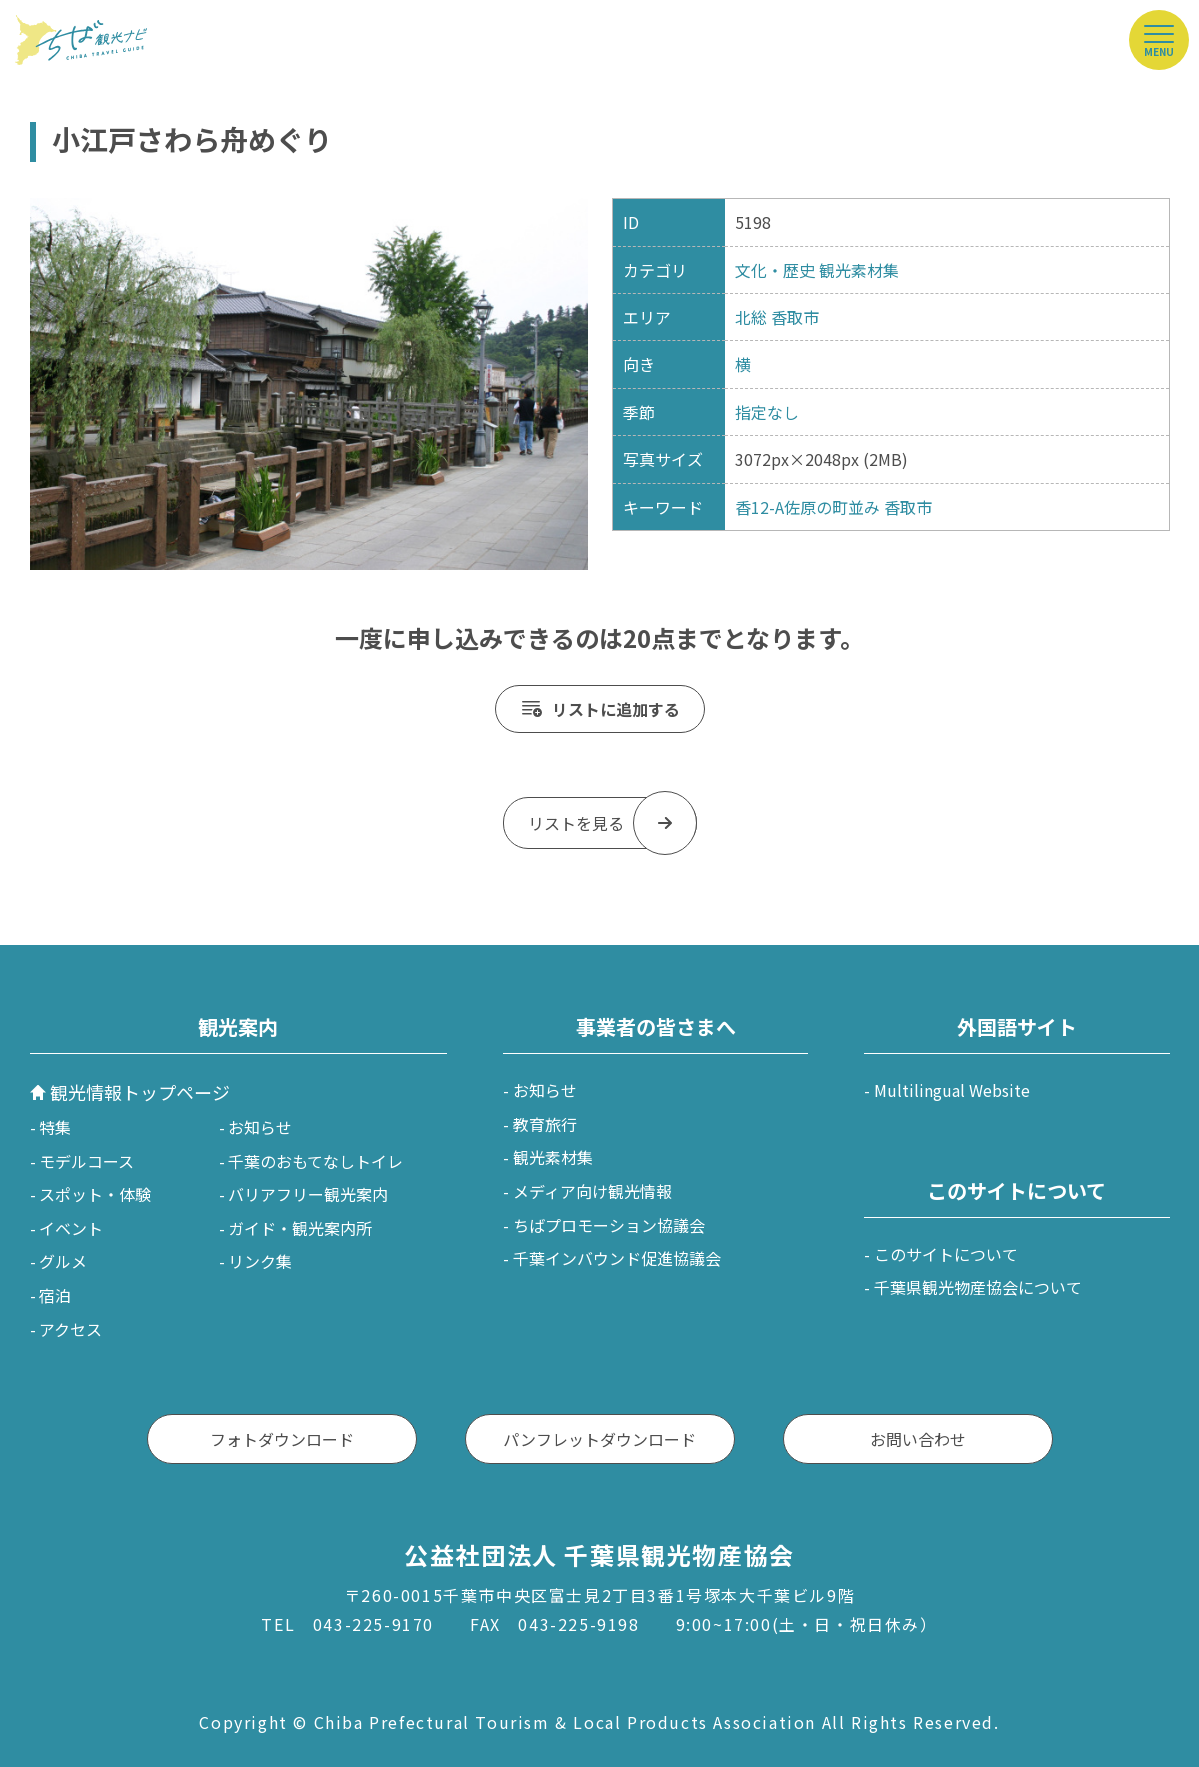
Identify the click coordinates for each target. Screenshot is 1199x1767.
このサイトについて (946, 1254)
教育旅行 (545, 1124)
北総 (751, 317)
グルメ (63, 1261)
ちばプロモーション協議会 (609, 1225)
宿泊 (55, 1295)
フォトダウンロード (282, 1439)
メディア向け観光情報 (592, 1191)
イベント (71, 1228)
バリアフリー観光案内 (308, 1194)
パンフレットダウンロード (599, 1439)
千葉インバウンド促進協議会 (617, 1258)
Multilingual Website (952, 1090)
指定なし (767, 412)
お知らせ (260, 1127)
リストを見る (576, 823)
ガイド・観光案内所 (300, 1228)
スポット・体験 (95, 1194)
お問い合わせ (918, 1439)
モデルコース (86, 1161)
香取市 (795, 317)
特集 (55, 1127)
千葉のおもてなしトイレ (315, 1161)
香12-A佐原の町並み (807, 507)
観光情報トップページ (140, 1092)
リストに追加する (616, 709)
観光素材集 (859, 270)
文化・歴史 (775, 270)
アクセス (70, 1329)
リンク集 (260, 1261)
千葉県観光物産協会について (978, 1287)
